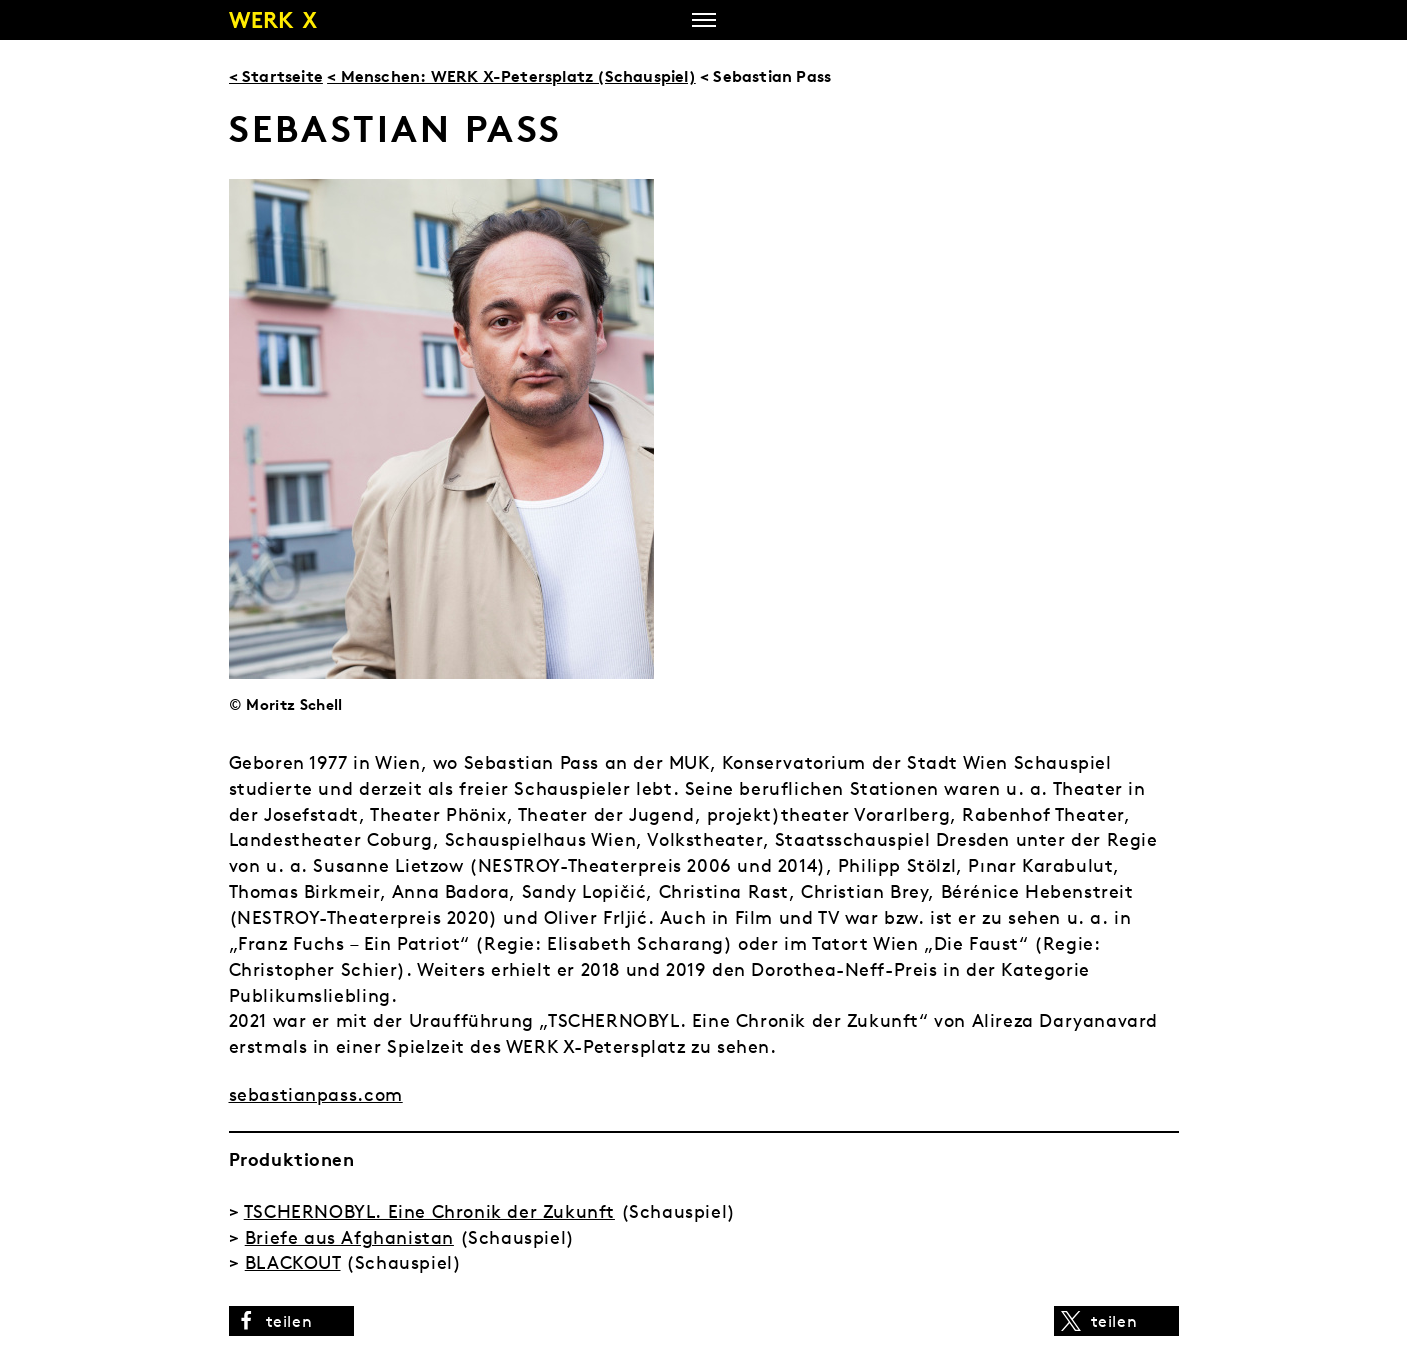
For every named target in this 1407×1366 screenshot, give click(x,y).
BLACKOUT (293, 1262)
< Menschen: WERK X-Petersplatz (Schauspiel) (511, 76)
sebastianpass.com (316, 1094)
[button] (291, 1321)
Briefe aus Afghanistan (349, 1237)
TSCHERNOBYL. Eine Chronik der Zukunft (429, 1211)
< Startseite (276, 76)
